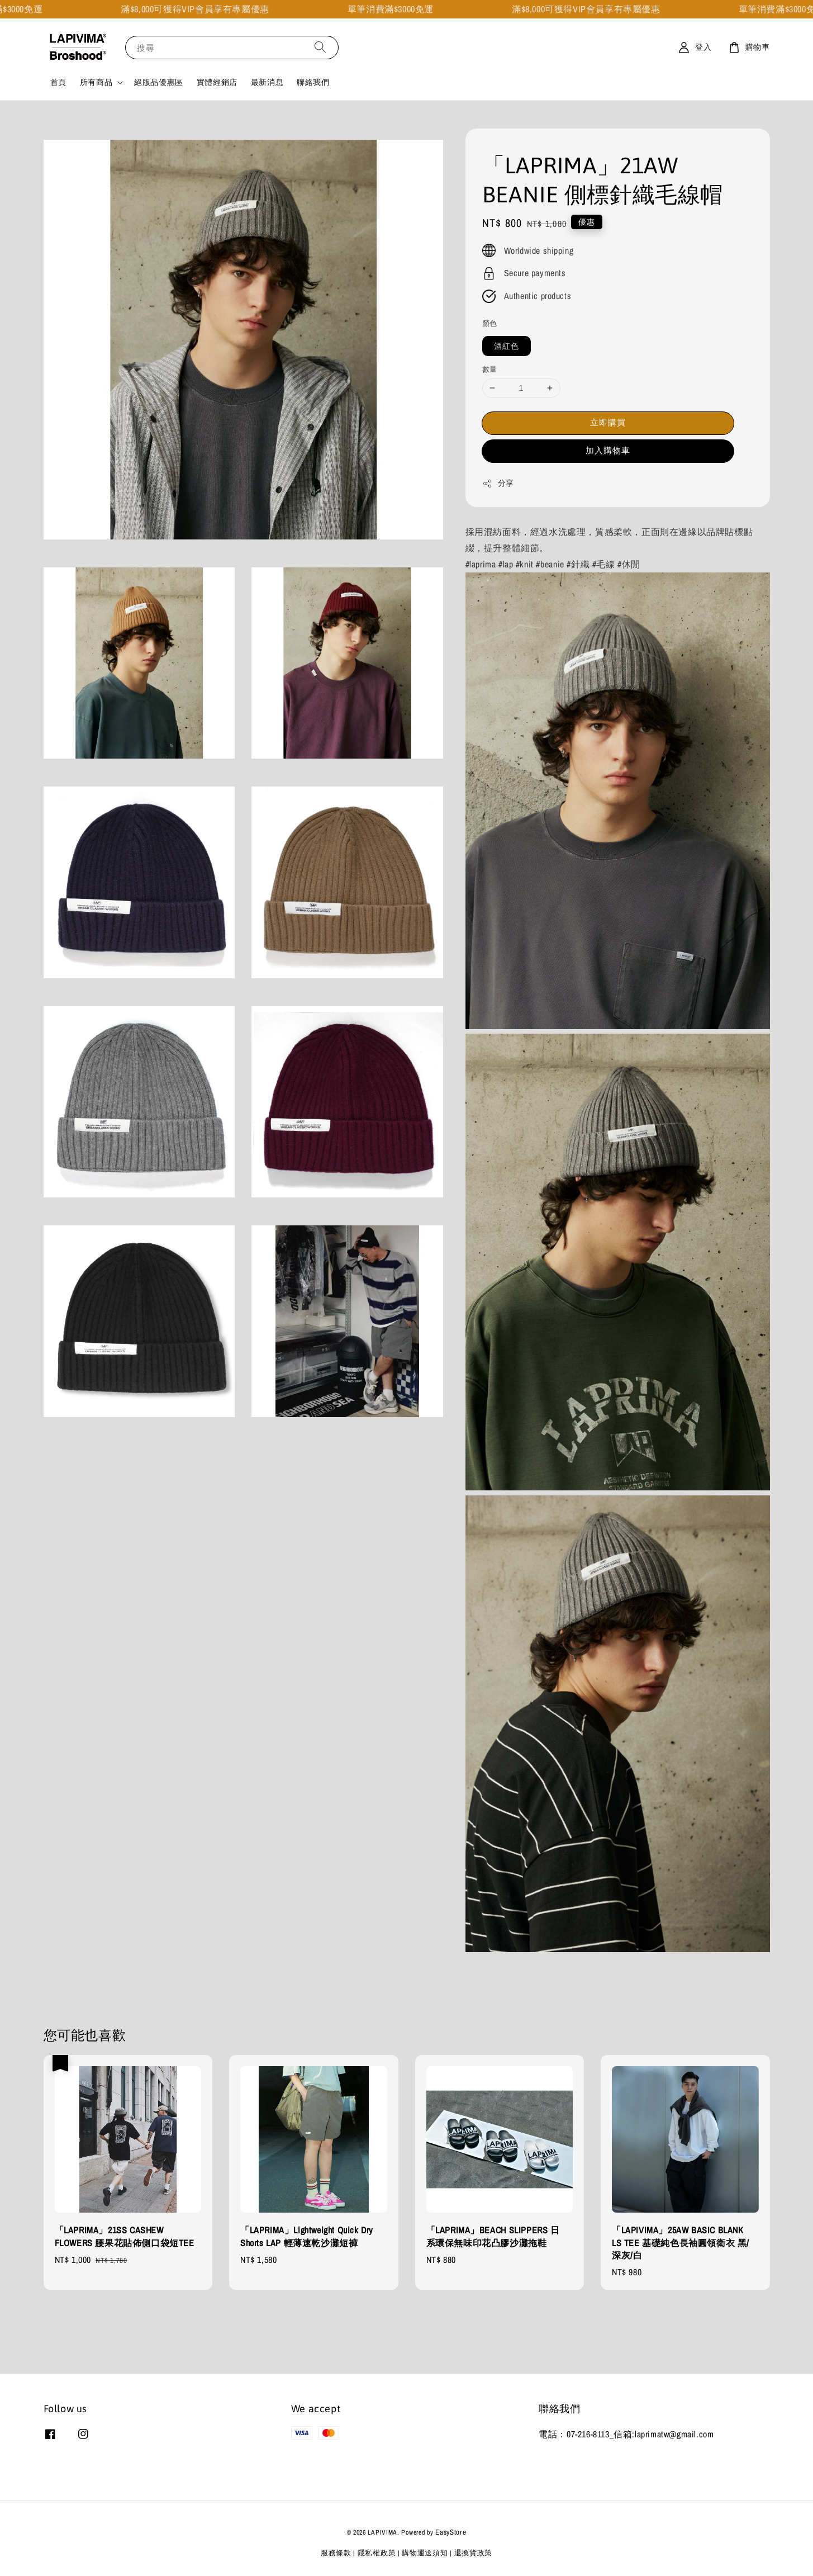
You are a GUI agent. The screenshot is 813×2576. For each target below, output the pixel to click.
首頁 (58, 82)
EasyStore (450, 2532)
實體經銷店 (217, 82)
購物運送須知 (425, 2553)
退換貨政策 (473, 2553)
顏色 (489, 323)
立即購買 (608, 422)
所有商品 (96, 82)
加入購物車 (608, 450)
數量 (489, 369)
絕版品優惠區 (158, 82)
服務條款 (336, 2553)
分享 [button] (498, 483)
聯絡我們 (313, 82)
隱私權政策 (377, 2553)
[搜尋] (320, 47)
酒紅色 (506, 346)
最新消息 (267, 82)
